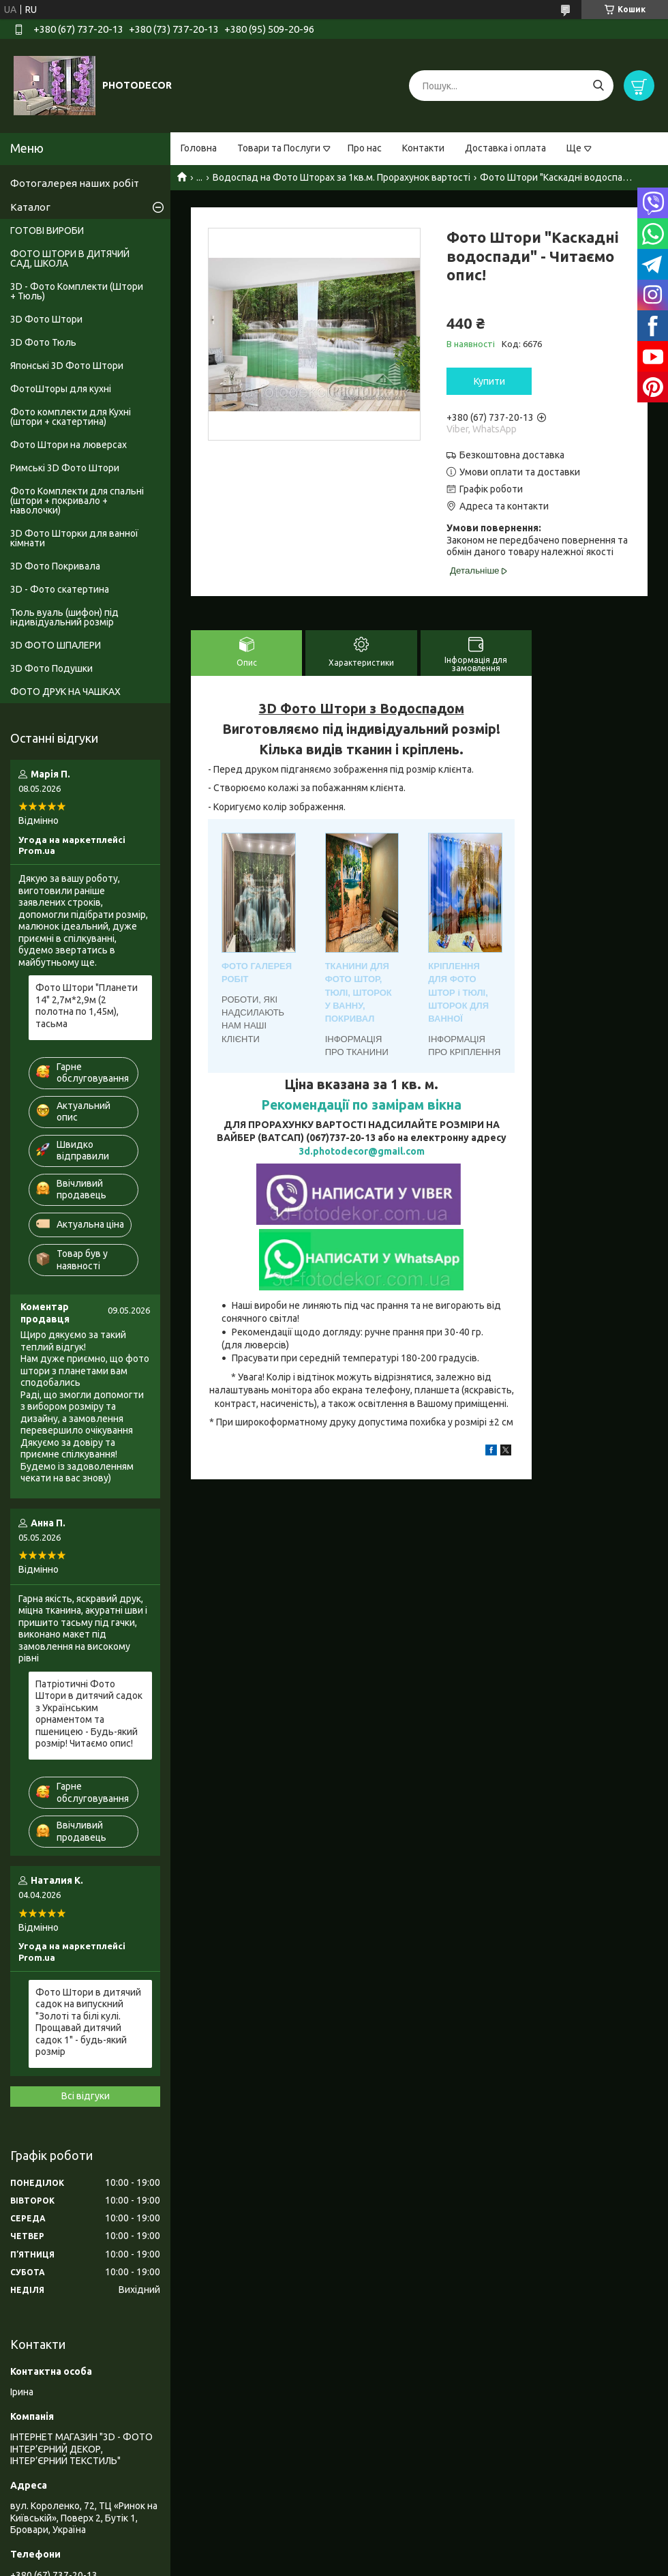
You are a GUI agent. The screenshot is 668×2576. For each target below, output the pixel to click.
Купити (489, 381)
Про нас (365, 148)
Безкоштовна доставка (511, 454)
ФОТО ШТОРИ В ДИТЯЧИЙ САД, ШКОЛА (70, 258)
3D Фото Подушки (51, 668)
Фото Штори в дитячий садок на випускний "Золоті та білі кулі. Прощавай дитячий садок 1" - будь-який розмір (88, 2022)
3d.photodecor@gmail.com (362, 1151)
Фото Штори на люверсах (68, 444)
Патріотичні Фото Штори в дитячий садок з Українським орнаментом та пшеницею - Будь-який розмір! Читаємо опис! (88, 1713)
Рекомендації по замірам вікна (361, 1104)
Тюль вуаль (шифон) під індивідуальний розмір (64, 617)
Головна (199, 148)
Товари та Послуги (278, 148)
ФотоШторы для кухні (60, 388)
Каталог (30, 207)
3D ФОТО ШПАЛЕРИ (55, 645)
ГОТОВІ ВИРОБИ (47, 230)
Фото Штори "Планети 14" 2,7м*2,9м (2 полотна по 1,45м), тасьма (86, 1005)
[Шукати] (598, 85)
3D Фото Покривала (55, 566)
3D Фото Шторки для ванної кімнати (74, 538)
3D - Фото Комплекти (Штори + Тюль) (76, 291)
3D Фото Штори (46, 319)
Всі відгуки (85, 2095)
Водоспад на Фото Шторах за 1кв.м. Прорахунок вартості (341, 177)
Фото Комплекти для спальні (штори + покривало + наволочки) (77, 501)
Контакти (423, 148)
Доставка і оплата (505, 148)
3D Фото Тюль (43, 342)
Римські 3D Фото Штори (64, 467)
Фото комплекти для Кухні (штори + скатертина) (70, 416)
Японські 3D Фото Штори (66, 365)
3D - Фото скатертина (59, 589)
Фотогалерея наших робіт (74, 183)
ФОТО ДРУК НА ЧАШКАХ (65, 691)
